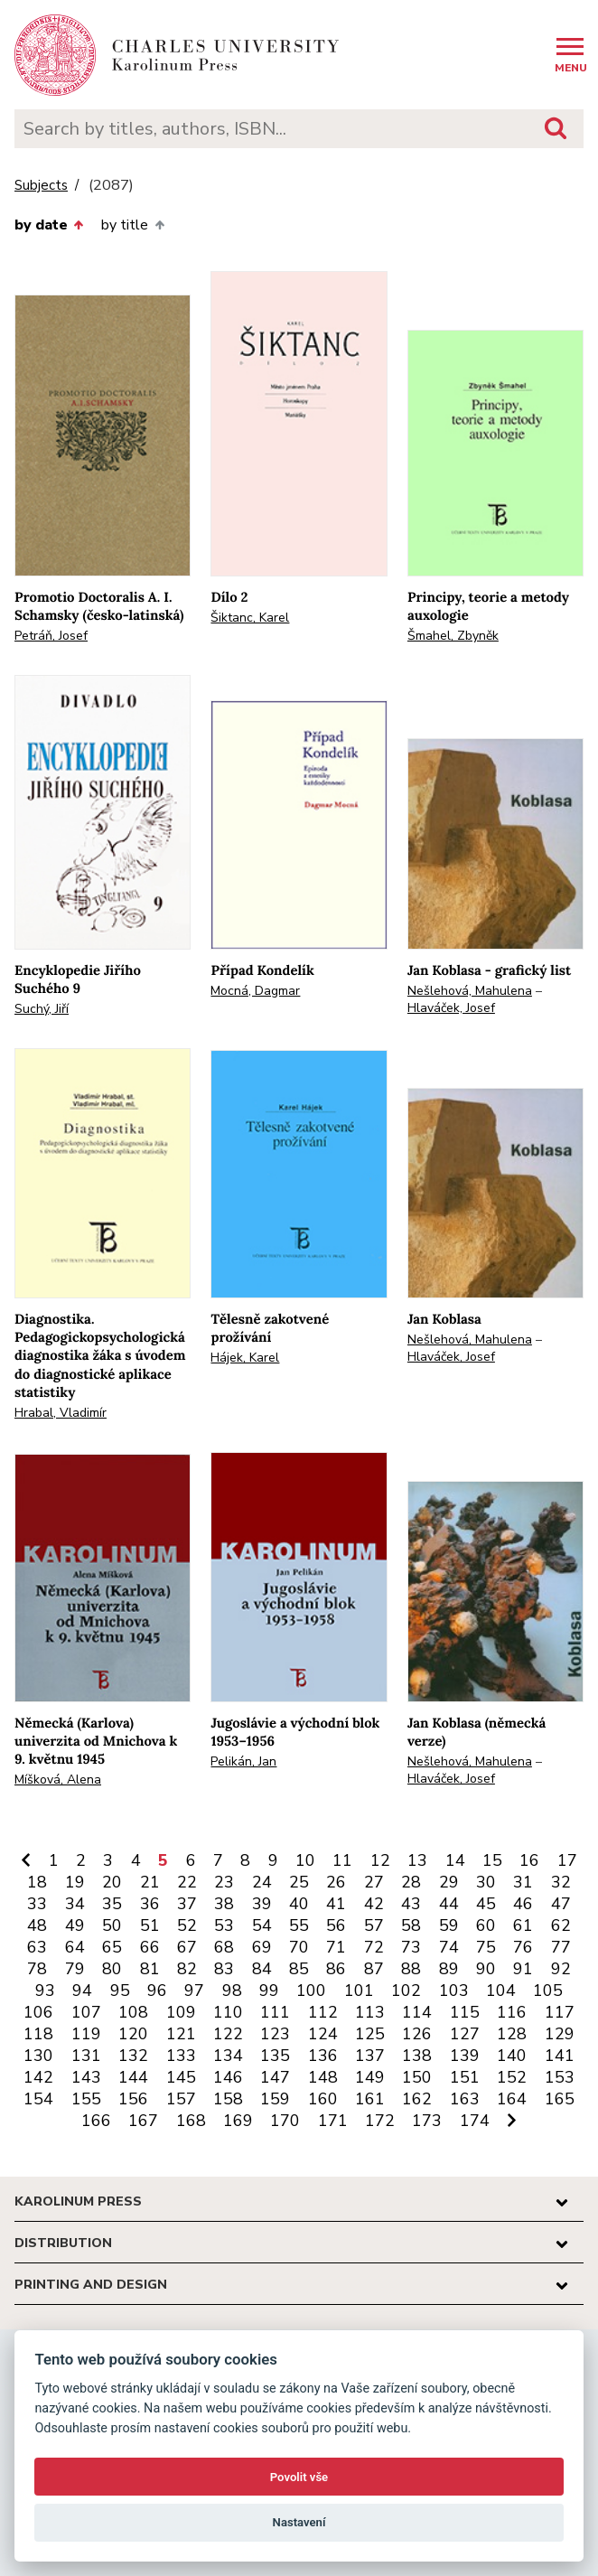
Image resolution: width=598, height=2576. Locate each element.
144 (133, 2077)
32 (561, 1882)
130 (38, 2055)
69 (262, 1947)
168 (191, 2120)
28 (411, 1882)
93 (45, 1990)
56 (336, 1925)
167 (143, 2120)
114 (417, 2012)
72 (374, 1947)
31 (523, 1882)
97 (194, 1990)
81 (150, 1969)
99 (269, 1990)
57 (374, 1925)
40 (299, 1904)
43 (411, 1904)
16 (529, 1860)
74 (449, 1947)
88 (411, 1969)
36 (150, 1904)
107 (86, 2012)
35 (112, 1904)
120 (133, 2034)
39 (262, 1904)
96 (157, 1990)
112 (323, 2012)
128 (512, 2034)
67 (187, 1947)
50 (112, 1925)
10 (305, 1860)
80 (112, 1969)
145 (181, 2077)
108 (133, 2012)
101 (359, 1990)
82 (187, 1969)
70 (299, 1947)
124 (323, 2034)
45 (486, 1904)
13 (417, 1860)
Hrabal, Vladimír (60, 1412)
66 (150, 1947)
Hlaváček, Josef (451, 1007)
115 (465, 2012)
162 (417, 2099)
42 (374, 1904)
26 (336, 1882)
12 (380, 1860)
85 (299, 1969)
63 (37, 1947)
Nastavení (299, 2522)
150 (417, 2077)
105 (548, 1990)
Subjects (41, 185)
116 (512, 2012)
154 (38, 2099)
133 (181, 2055)
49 (75, 1925)
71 (336, 1947)
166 (96, 2120)
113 (370, 2012)
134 (228, 2055)
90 (486, 1969)
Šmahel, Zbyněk (453, 635)
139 (465, 2055)
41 (336, 1904)
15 (492, 1860)
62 (561, 1925)
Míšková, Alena (57, 1779)
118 (38, 2034)
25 (299, 1882)
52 (187, 1925)
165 (560, 2099)
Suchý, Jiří (41, 1008)
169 (238, 2120)
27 (374, 1882)
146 (228, 2077)
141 (560, 2055)
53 (224, 1925)
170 (285, 2120)
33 (37, 1904)
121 (181, 2034)
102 (406, 1990)
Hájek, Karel (244, 1357)
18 (37, 1882)
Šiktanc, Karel (249, 617)
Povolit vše (299, 2477)
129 (560, 2034)
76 (523, 1947)
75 (486, 1947)
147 (275, 2077)
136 (323, 2055)
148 (323, 2077)
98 (232, 1990)
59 (449, 1925)
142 (38, 2077)
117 (560, 2012)
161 (370, 2099)
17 (567, 1860)
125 (370, 2034)
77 (561, 1947)
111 (275, 2012)
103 (454, 1990)
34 (75, 1904)
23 (224, 1882)
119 (86, 2034)
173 (427, 2120)
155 (86, 2099)
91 (523, 1969)
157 (181, 2099)
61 (523, 1925)
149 (370, 2077)
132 (133, 2055)
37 (187, 1904)
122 (228, 2034)
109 (181, 2012)
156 (133, 2099)
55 (299, 1925)
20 (112, 1882)
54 (262, 1925)
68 (224, 1947)
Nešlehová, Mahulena (469, 990)
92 (561, 1969)
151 (465, 2077)
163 (465, 2099)
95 (120, 1990)
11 (342, 1860)
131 (86, 2055)
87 (374, 1969)
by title (132, 225)
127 (465, 2034)
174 (475, 2120)
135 (275, 2055)
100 (311, 1990)
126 (417, 2034)
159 (275, 2099)
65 (112, 1947)
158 (228, 2099)
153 (560, 2077)
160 (323, 2099)
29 (449, 1882)
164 (512, 2099)
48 (37, 1925)
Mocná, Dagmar (255, 990)
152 (512, 2077)
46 (523, 1904)
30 (486, 1882)
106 (38, 2012)
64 (75, 1947)
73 (411, 1947)
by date (48, 225)
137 (370, 2055)
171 (333, 2120)
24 (262, 1882)
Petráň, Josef (51, 635)
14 (455, 1860)
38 (224, 1904)
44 (449, 1904)
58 (411, 1925)
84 (262, 1969)
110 (228, 2012)
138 (417, 2055)
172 (380, 2120)
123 (275, 2034)
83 (224, 1969)
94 (82, 1990)
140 (512, 2055)
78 (37, 1969)
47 (561, 1904)
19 (75, 1882)
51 (150, 1925)
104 (501, 1990)
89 (449, 1969)
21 (150, 1882)
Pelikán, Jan (243, 1761)
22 (187, 1882)
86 (336, 1969)
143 (86, 2077)
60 (486, 1925)
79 (75, 1969)
